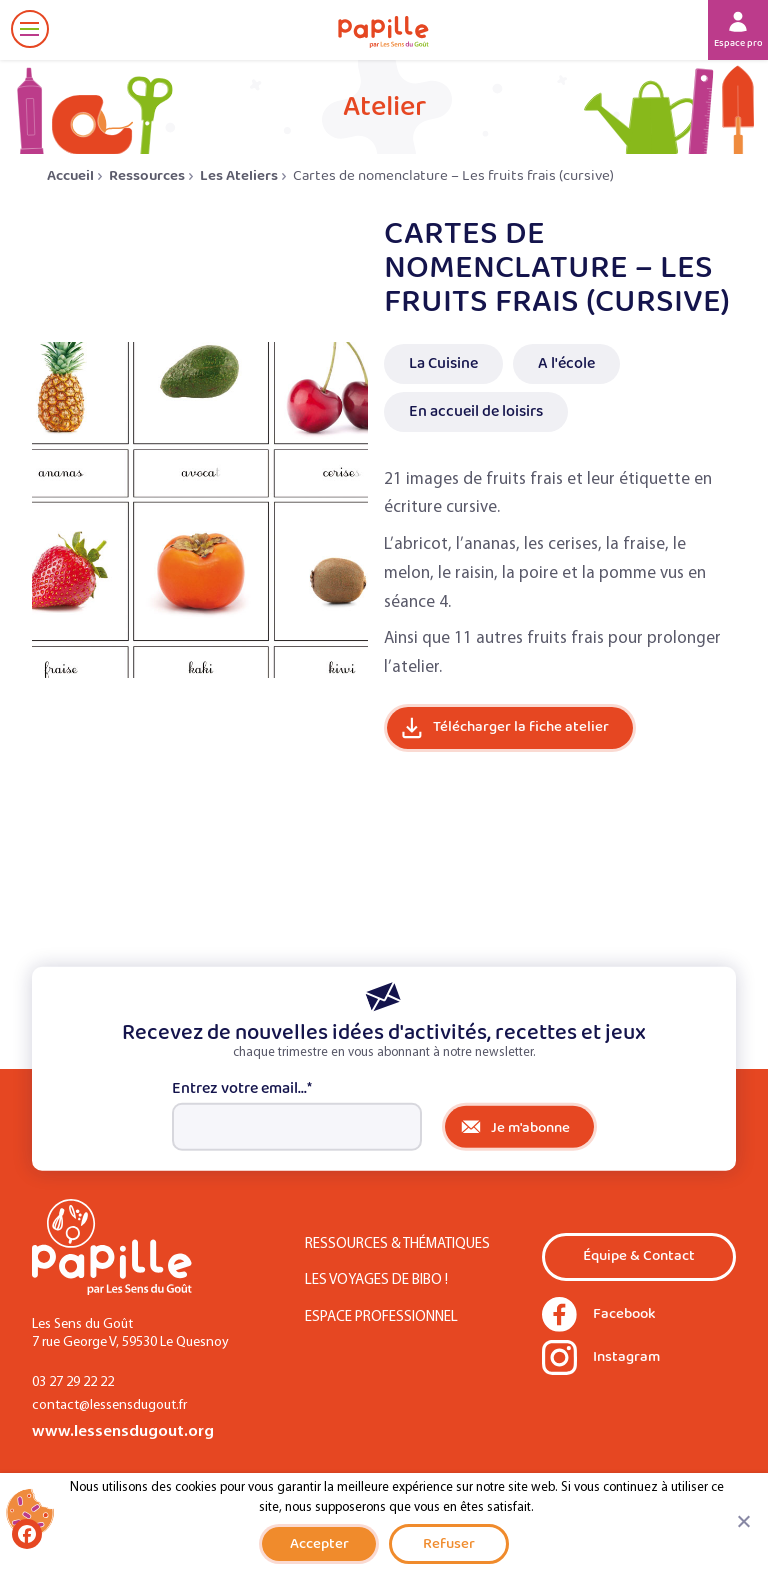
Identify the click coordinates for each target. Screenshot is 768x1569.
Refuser (449, 1543)
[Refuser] (743, 1521)
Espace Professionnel (381, 1317)
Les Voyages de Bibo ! (376, 1280)
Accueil (70, 175)
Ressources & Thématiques (397, 1244)
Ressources (147, 175)
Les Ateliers (239, 175)
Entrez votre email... (242, 1089)
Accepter (319, 1543)
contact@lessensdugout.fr (109, 1405)
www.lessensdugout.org (123, 1431)
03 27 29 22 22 (73, 1382)
